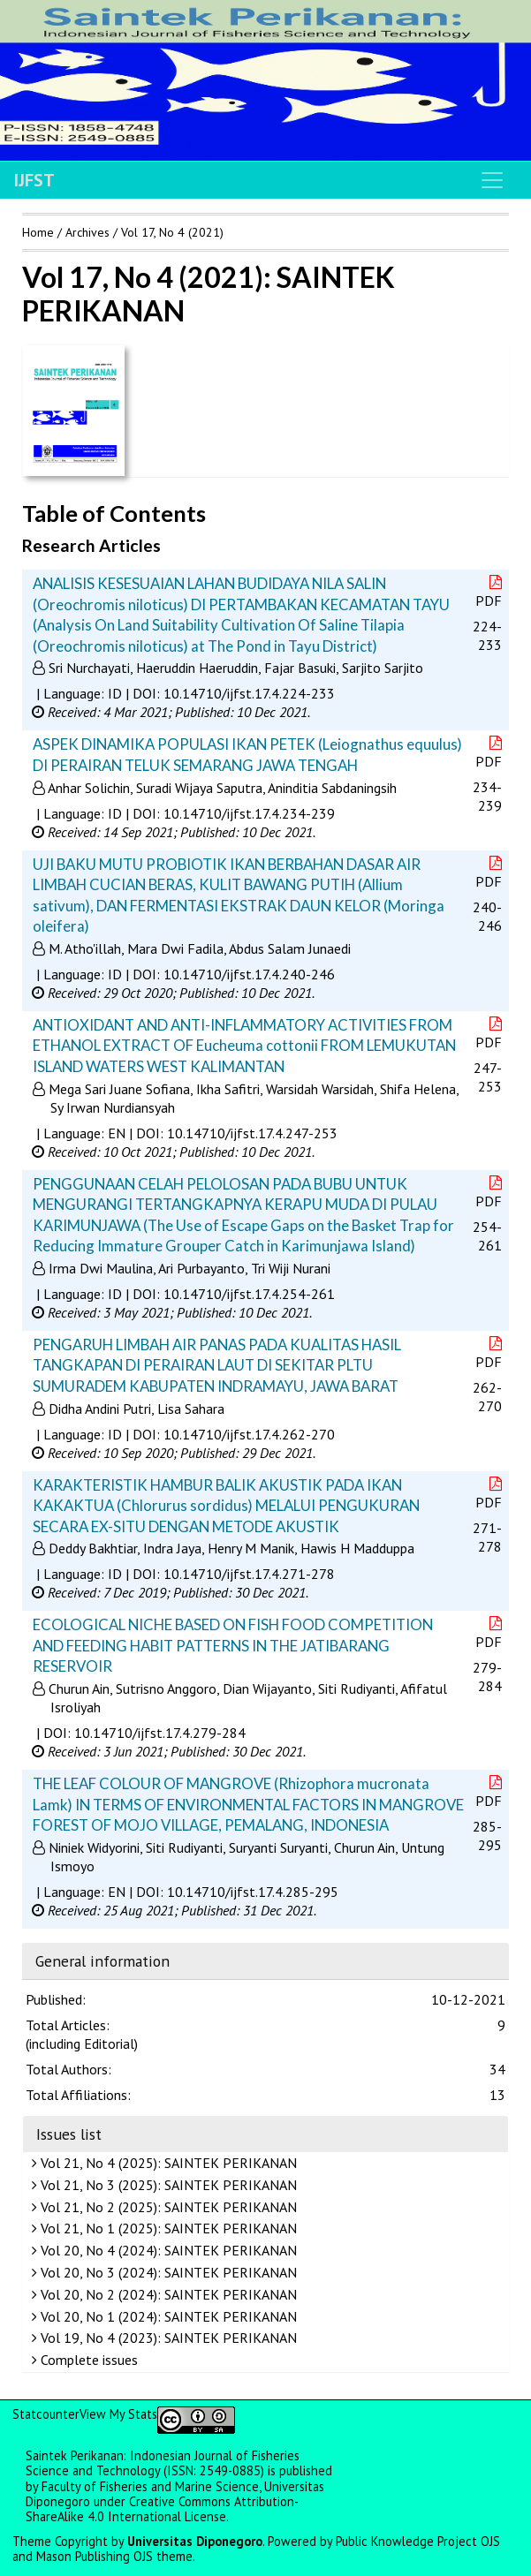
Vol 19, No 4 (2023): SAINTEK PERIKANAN (166, 2337)
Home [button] (38, 232)
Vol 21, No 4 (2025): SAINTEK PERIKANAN (166, 2163)
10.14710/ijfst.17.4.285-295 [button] (252, 1891)
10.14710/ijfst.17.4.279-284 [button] (160, 1732)
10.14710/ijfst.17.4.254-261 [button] (249, 1294)
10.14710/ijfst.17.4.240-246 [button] (249, 974)
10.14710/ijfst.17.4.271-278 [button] (249, 1574)
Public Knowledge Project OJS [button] (418, 2541)
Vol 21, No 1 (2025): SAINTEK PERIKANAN (166, 2228)
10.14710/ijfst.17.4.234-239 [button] (249, 813)
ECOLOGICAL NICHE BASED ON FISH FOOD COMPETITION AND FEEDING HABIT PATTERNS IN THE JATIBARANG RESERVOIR (233, 1645)
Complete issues (87, 2359)
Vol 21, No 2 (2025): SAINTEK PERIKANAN (166, 2207)
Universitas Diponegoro (194, 2541)
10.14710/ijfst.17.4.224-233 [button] (249, 693)
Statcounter (46, 2414)
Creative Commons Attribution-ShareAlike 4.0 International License (162, 2509)
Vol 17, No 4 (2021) (172, 232)
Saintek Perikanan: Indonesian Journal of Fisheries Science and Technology (163, 2463)
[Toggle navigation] (492, 180)
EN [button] (116, 1133)
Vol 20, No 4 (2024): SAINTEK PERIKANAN (166, 2250)
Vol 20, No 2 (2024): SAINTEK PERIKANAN (166, 2294)
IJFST (34, 180)
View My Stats (118, 2414)
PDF (490, 592)
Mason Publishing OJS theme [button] (114, 2556)
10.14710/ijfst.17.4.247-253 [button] (252, 1133)
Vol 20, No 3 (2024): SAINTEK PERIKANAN (166, 2272)
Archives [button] (87, 232)
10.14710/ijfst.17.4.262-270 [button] (249, 1434)
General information (102, 1961)
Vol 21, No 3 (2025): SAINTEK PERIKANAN (166, 2185)
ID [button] (115, 693)
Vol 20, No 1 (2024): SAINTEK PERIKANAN (166, 2316)
